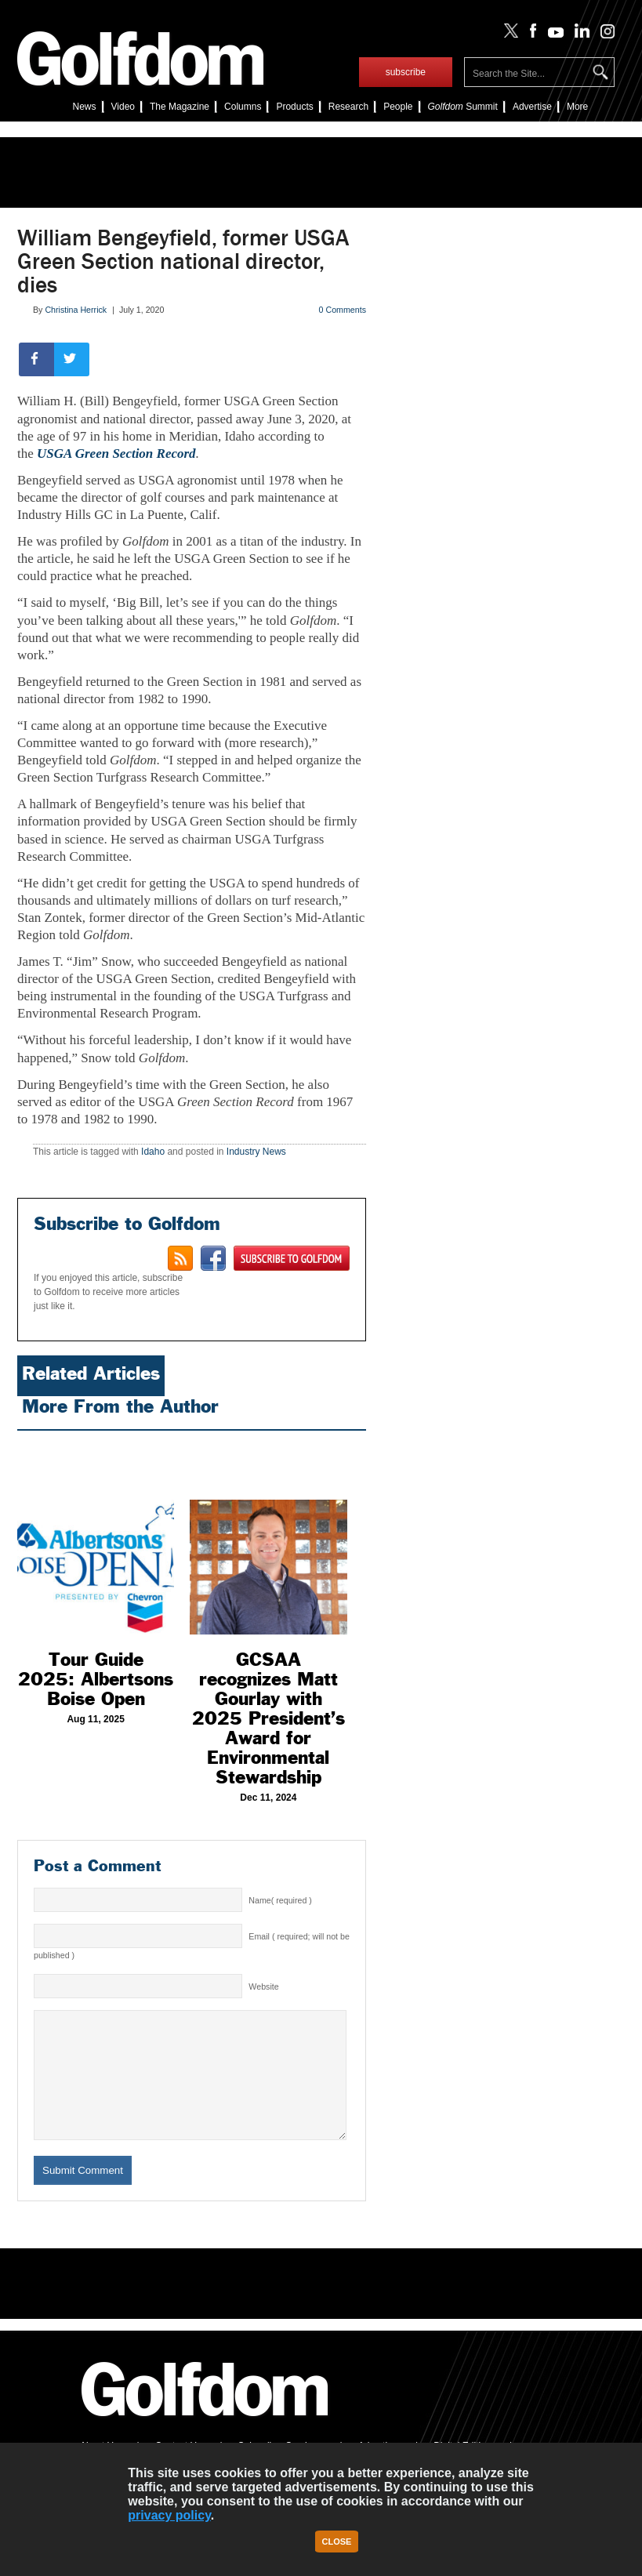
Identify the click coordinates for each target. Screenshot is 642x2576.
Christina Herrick (76, 309)
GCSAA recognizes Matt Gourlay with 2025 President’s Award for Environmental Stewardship (268, 1718)
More (577, 106)
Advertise (532, 106)
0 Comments (342, 309)
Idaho (153, 1151)
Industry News (256, 1151)
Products (294, 106)
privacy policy (169, 2515)
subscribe (406, 72)
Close (337, 2541)
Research (348, 106)
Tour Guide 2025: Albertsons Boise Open (95, 1679)
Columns (242, 106)
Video (123, 106)
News (84, 106)
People (397, 106)
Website (263, 1986)
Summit (463, 106)
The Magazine (179, 106)
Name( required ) (280, 1900)
